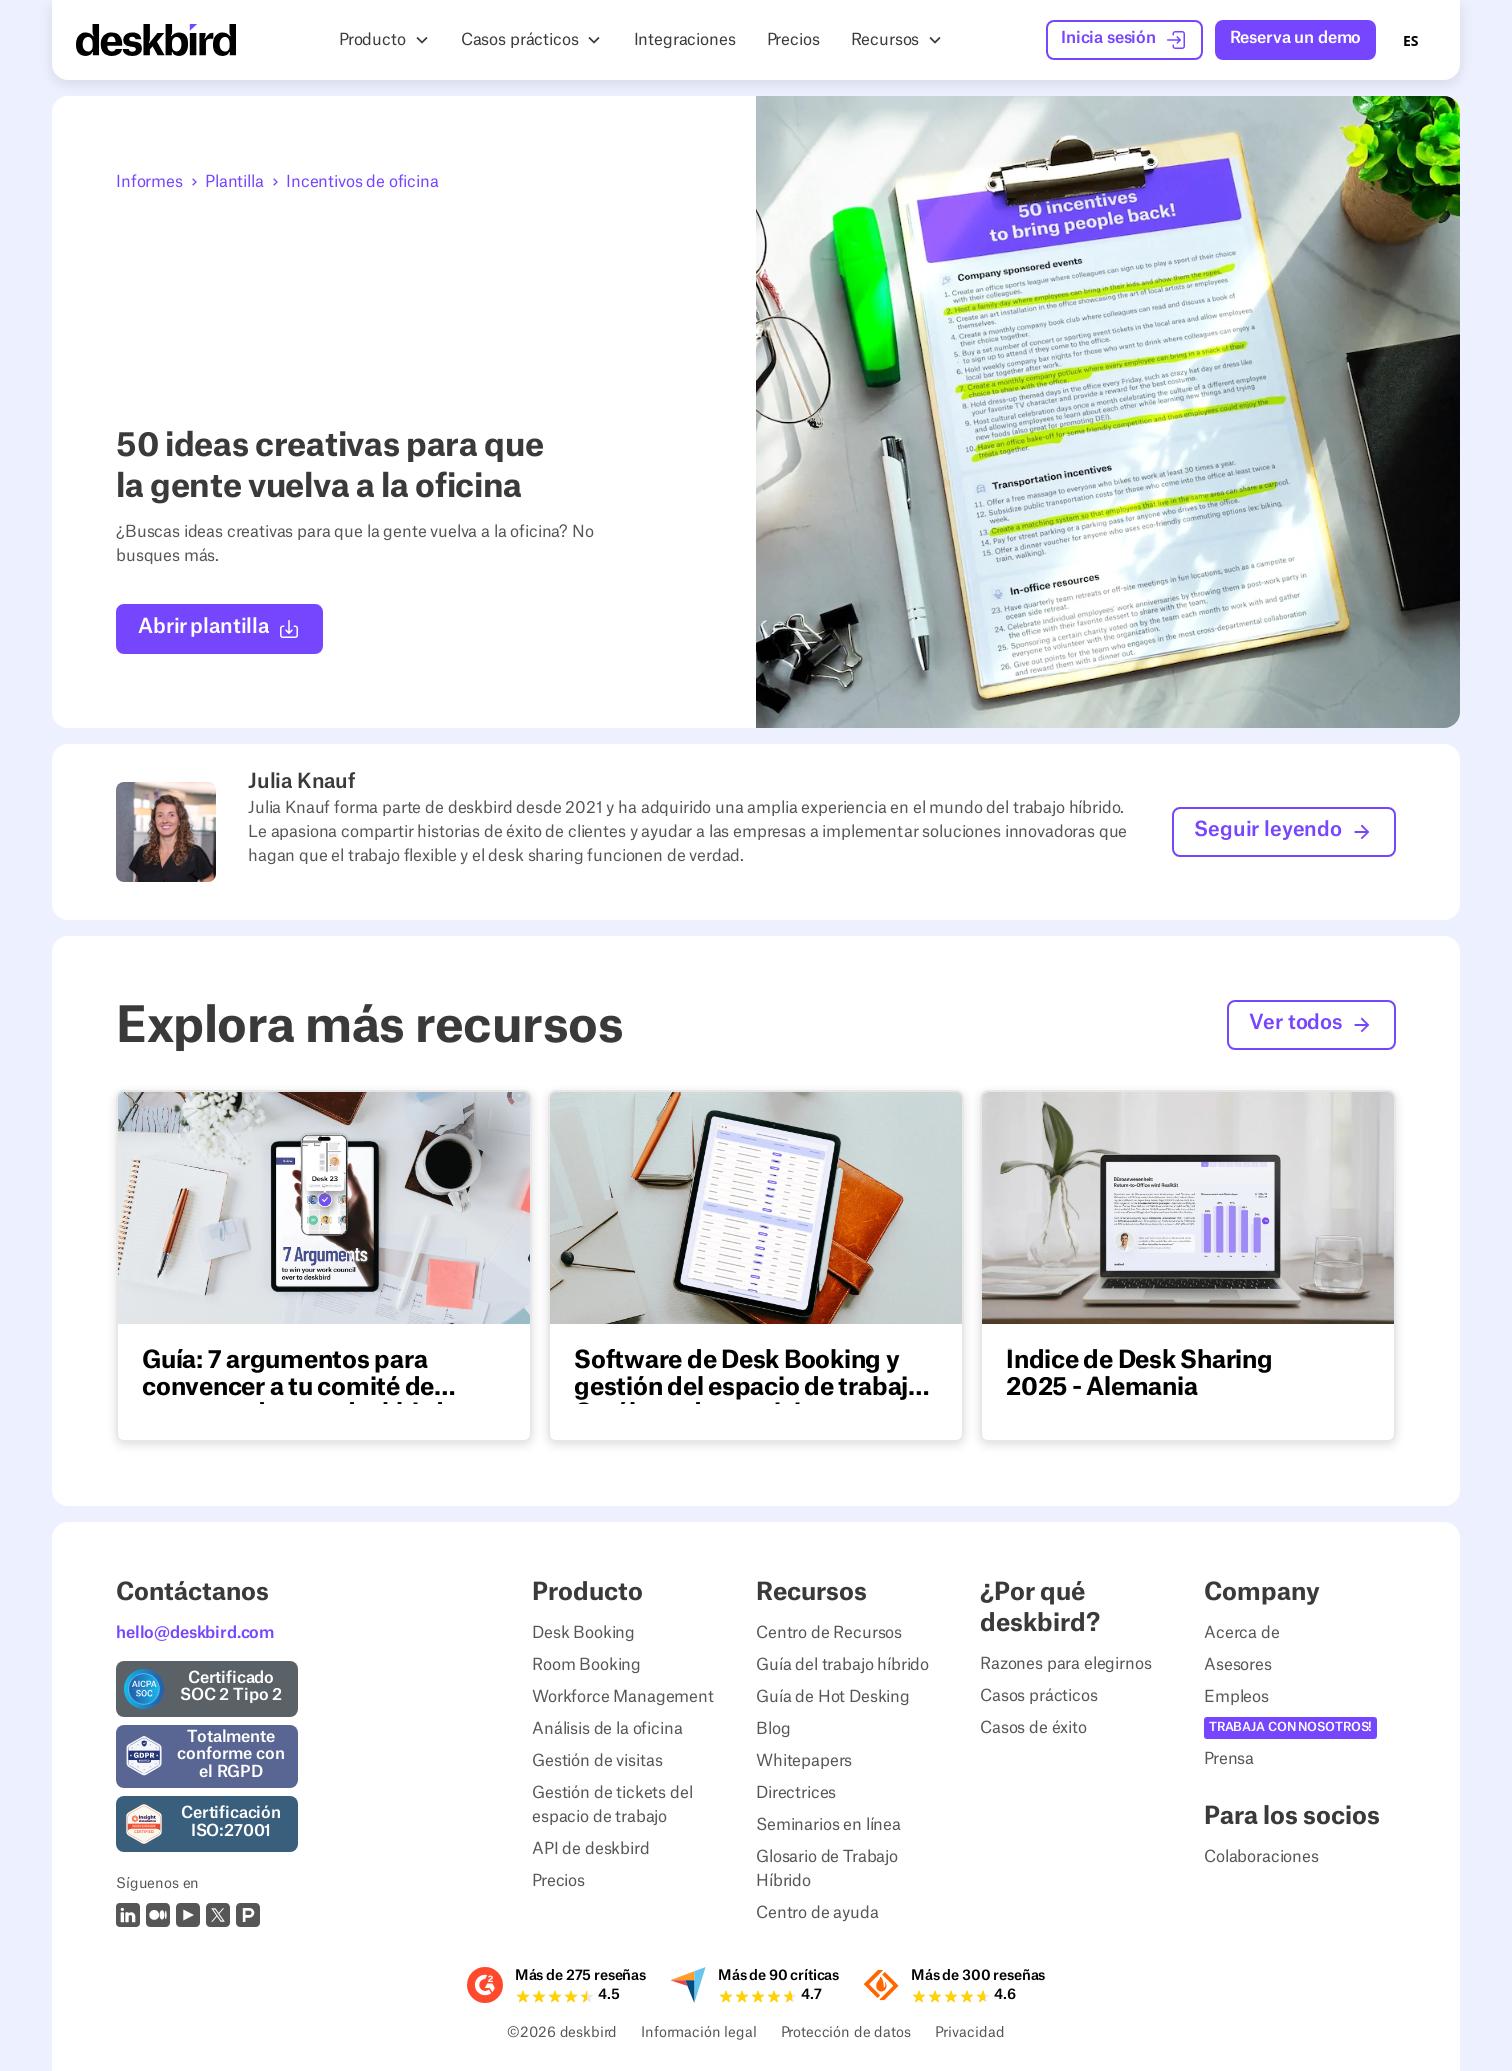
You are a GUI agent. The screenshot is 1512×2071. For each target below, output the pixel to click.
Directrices (796, 1793)
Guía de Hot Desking (833, 1697)
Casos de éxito (1033, 1728)
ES (1410, 40)
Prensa (1229, 1759)
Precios (558, 1881)
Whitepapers (804, 1761)
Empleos (1236, 1697)
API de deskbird (591, 1849)
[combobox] (1410, 40)
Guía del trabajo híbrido (842, 1665)
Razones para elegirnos (1065, 1664)
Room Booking (586, 1665)
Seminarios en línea (828, 1825)
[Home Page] (156, 40)
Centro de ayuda (817, 1913)
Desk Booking (583, 1633)
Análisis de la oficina (607, 1729)
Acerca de (1242, 1633)
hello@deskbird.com (195, 1633)
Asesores (1238, 1665)
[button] (384, 40)
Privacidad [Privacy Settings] (970, 2034)
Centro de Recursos (829, 1633)
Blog (773, 1729)
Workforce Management (623, 1697)
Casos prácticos (1039, 1696)
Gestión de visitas (597, 1761)
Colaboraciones (1261, 1857)
